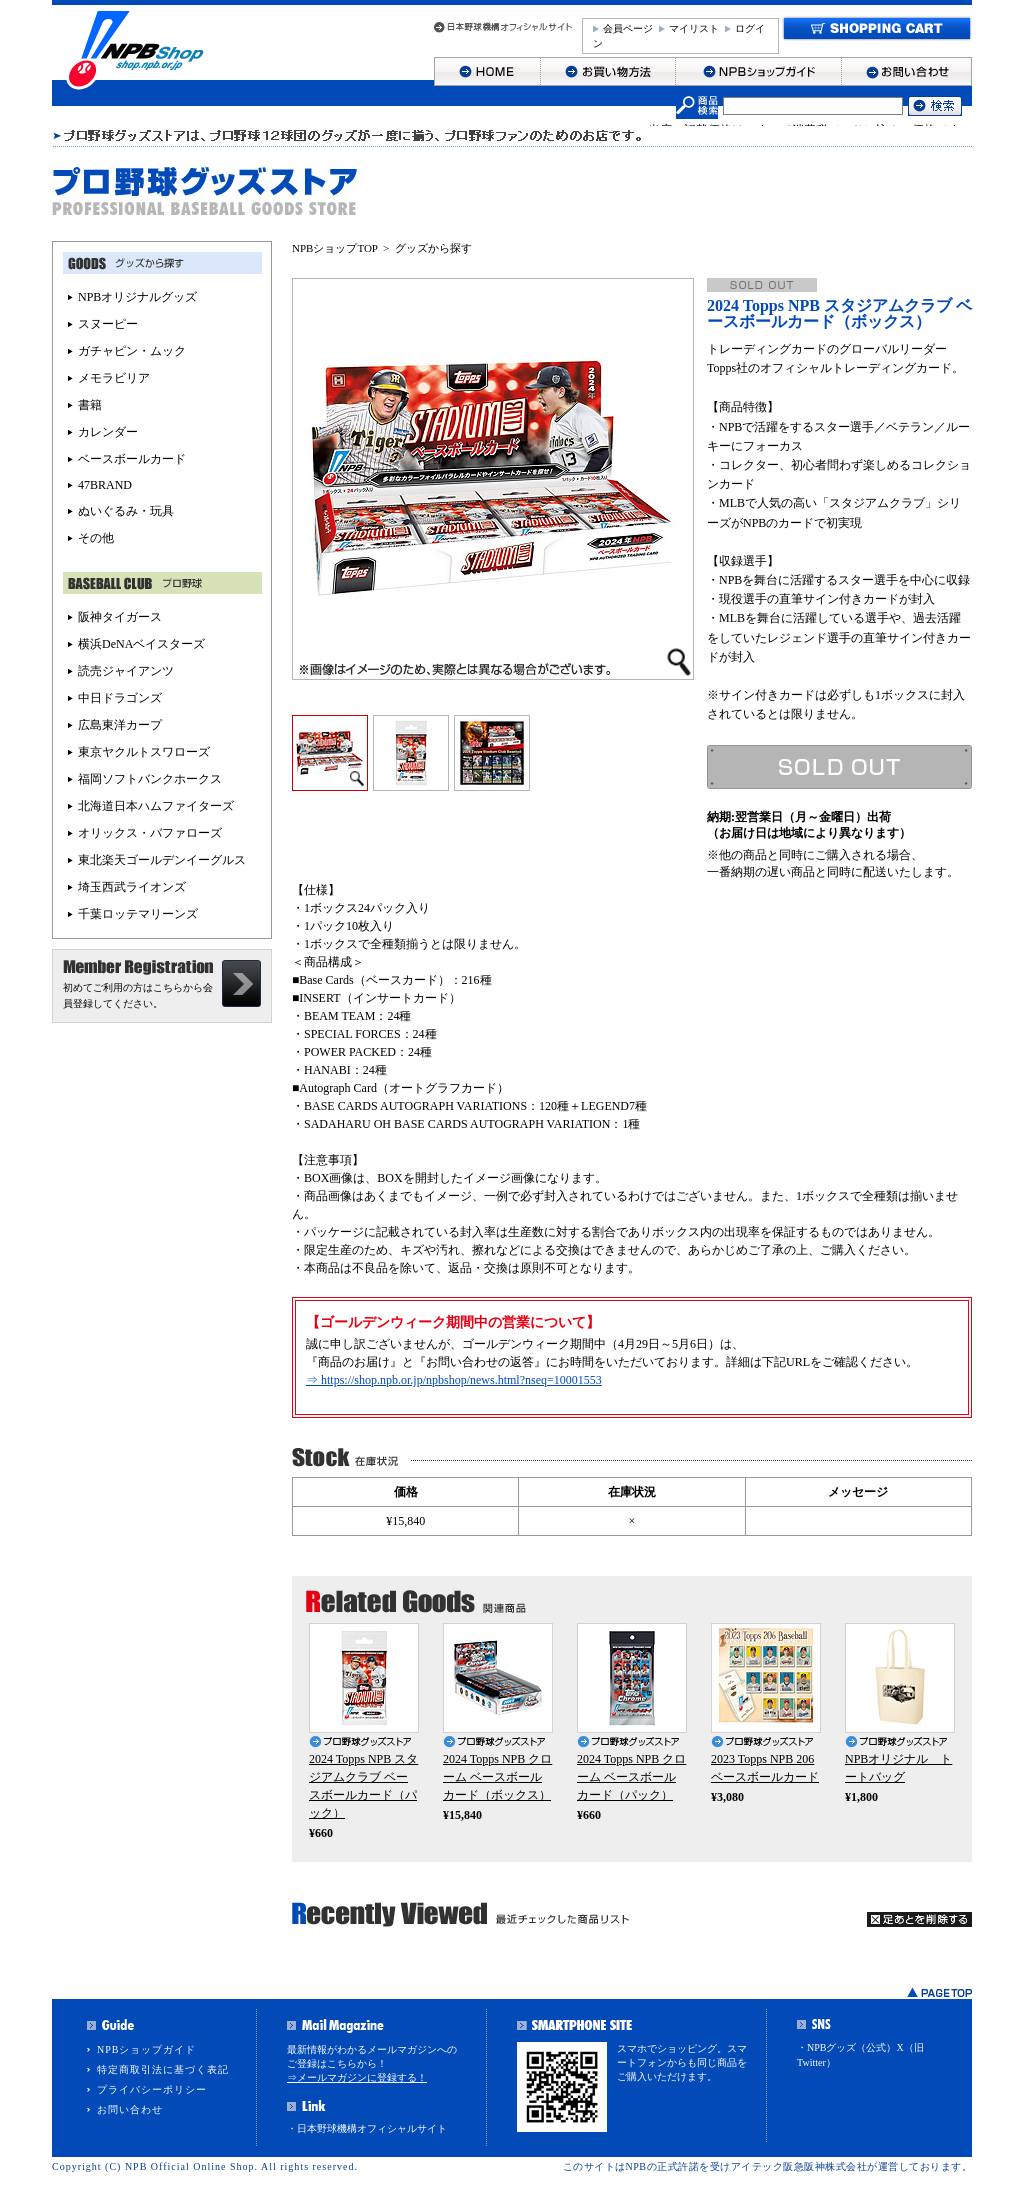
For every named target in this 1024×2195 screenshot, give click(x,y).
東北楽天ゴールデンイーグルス (162, 860)
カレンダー (108, 432)
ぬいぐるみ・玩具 (126, 511)
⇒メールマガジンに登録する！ (357, 2077)
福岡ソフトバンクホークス (150, 779)
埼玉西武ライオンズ (132, 887)
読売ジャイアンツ (126, 671)
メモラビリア (114, 378)
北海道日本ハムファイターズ (156, 806)
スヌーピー (108, 324)
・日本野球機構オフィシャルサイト (367, 2128)
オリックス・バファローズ (150, 833)
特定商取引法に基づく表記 (163, 2069)
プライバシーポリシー (152, 2089)
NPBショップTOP (335, 248)
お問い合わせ (130, 2109)
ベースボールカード (132, 459)
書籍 (90, 405)
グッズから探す (433, 248)
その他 (96, 538)
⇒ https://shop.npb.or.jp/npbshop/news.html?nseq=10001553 (454, 1380)
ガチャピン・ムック (132, 351)
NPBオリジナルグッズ (137, 297)
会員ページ (628, 28)
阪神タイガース (120, 617)
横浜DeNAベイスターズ (141, 644)
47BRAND (105, 485)
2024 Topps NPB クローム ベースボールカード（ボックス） (497, 1777)
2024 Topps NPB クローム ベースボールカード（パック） (631, 1777)
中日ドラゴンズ (120, 698)
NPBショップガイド (146, 2049)
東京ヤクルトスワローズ (144, 752)
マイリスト (694, 28)
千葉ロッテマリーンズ (138, 914)
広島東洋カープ (120, 725)
